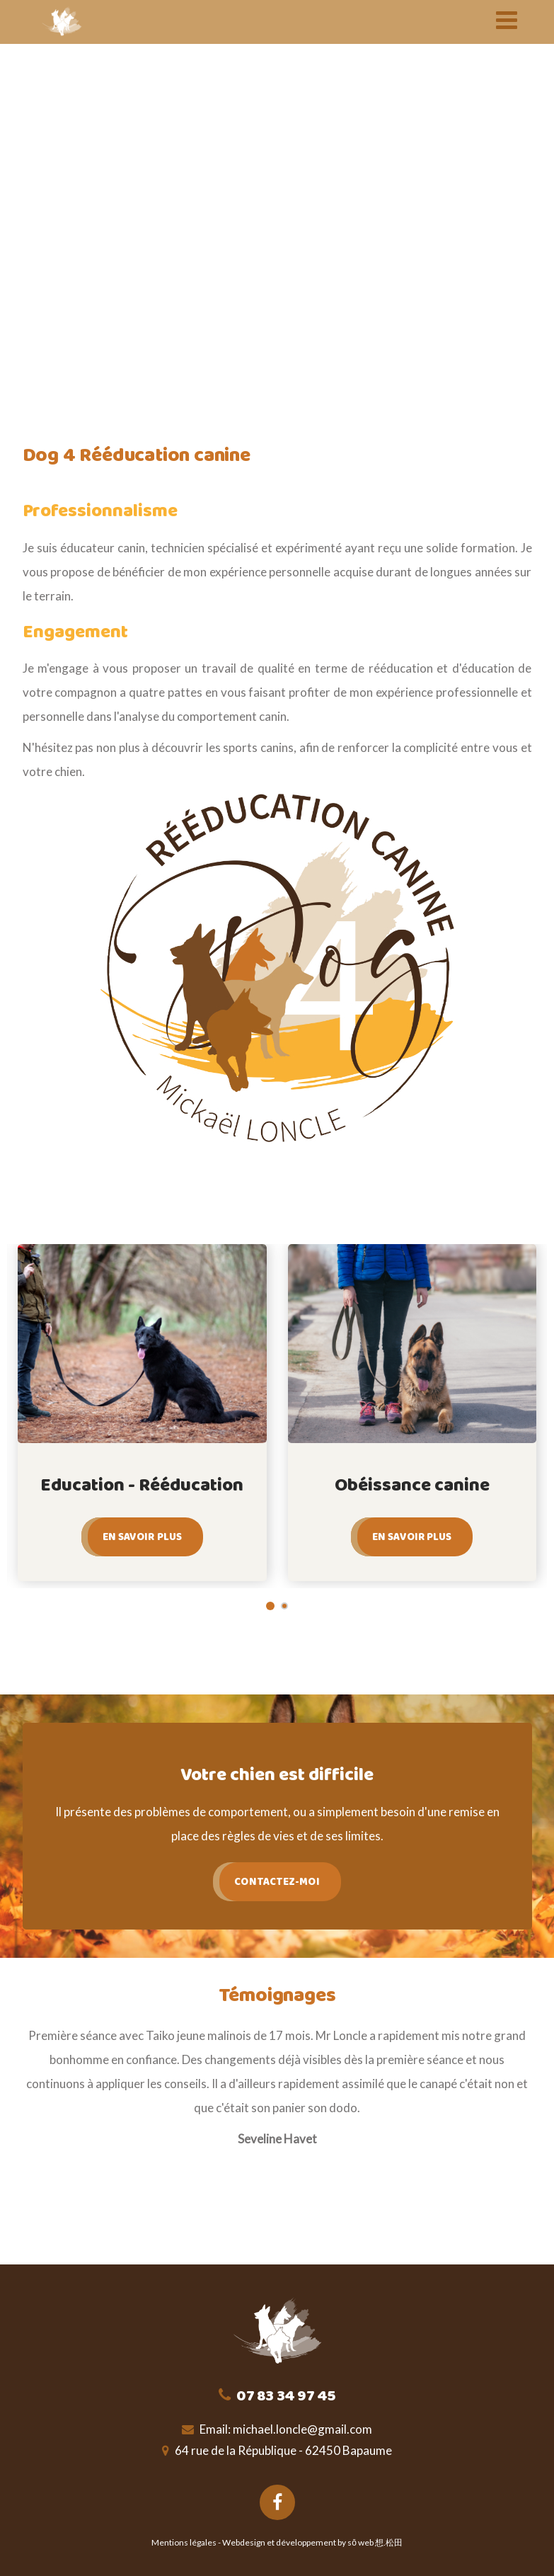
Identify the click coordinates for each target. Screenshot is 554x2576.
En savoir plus (142, 1537)
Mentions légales (184, 2542)
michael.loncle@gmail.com (302, 2429)
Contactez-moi (276, 1882)
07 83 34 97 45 (285, 2396)
